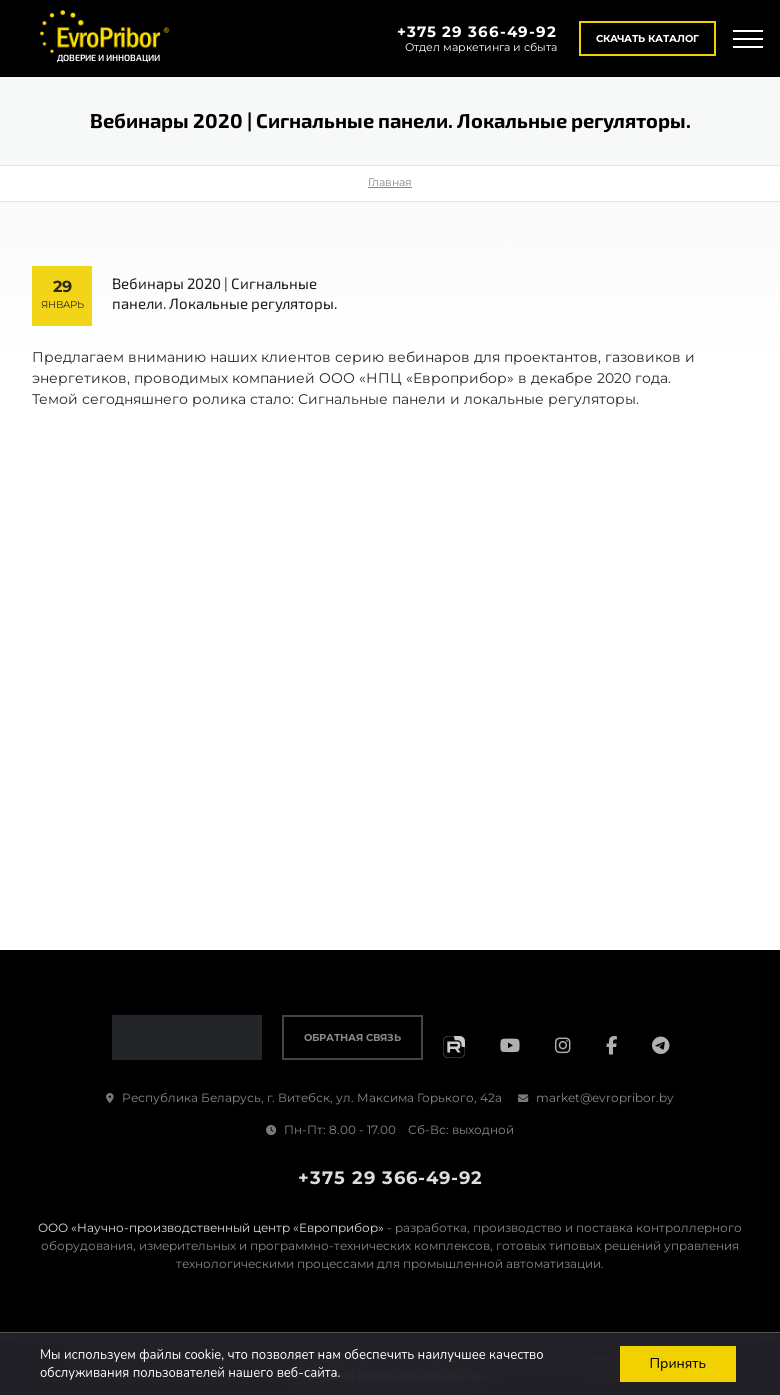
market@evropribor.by (596, 1097)
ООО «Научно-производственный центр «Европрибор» (211, 1227)
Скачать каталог (647, 38)
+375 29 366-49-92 (477, 31)
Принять (677, 1363)
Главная (390, 182)
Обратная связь (352, 1037)
